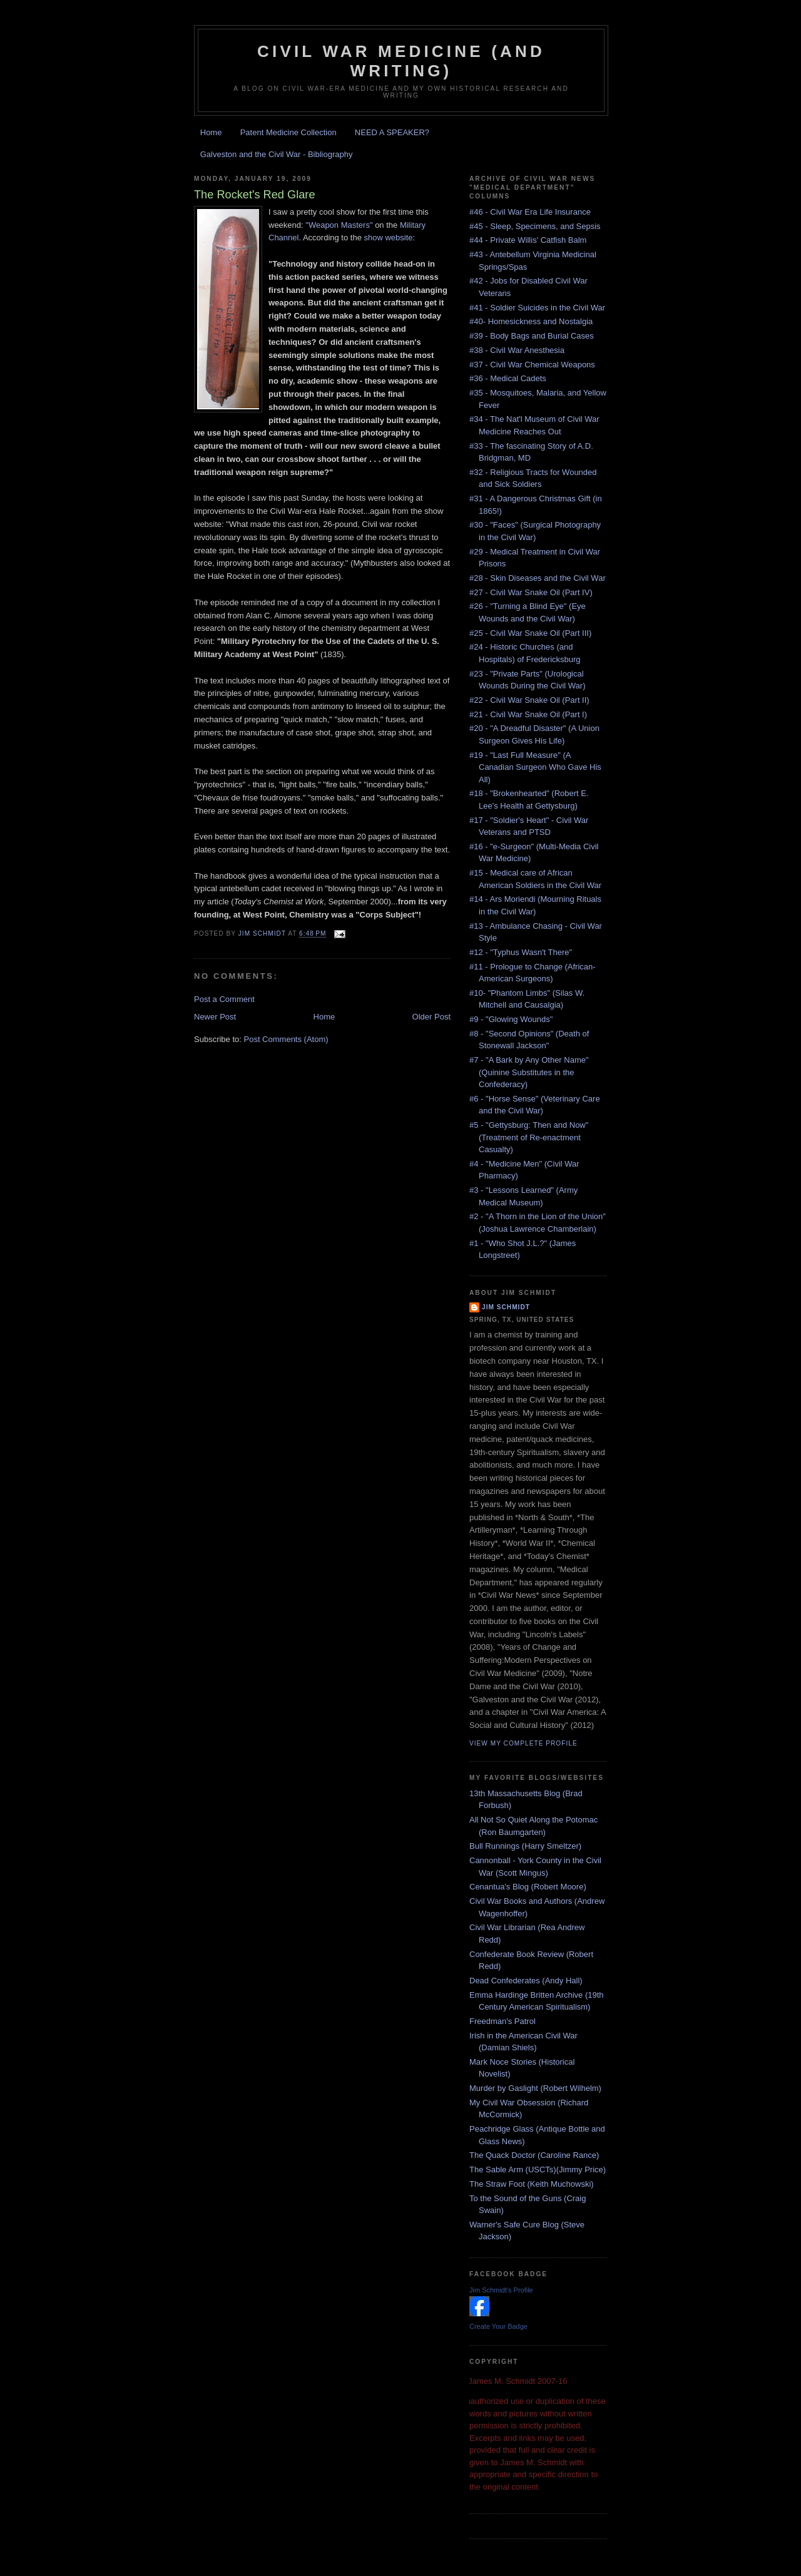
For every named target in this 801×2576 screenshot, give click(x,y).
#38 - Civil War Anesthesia (516, 350)
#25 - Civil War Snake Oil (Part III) (530, 633)
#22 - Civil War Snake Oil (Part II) (529, 700)
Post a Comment (224, 999)
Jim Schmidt (506, 1307)
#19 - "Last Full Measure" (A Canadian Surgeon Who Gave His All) (535, 767)
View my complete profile (523, 1743)
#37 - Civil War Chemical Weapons (532, 364)
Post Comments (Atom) (286, 1039)
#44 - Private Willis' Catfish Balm (527, 240)
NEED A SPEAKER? (392, 132)
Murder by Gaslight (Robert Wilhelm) (535, 2088)
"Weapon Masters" (338, 225)
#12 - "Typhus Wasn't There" (520, 952)
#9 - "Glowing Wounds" (511, 1019)
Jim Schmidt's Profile (501, 2290)
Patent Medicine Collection (288, 132)
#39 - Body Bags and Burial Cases (531, 335)
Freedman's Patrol (502, 2021)
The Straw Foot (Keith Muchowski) (531, 2184)
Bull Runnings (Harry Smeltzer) (525, 1846)
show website (388, 237)
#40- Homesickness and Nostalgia (531, 321)
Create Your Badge (498, 2326)
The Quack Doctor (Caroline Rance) (534, 2155)
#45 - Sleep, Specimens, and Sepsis (535, 226)
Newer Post (215, 1016)
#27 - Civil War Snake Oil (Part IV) (531, 592)
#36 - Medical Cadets (507, 378)
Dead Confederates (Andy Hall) (526, 1980)
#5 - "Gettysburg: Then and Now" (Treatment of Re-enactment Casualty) (528, 1137)
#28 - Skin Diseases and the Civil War (537, 578)
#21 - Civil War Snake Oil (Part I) (528, 714)
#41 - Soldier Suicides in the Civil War (537, 307)
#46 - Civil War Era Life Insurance (530, 212)
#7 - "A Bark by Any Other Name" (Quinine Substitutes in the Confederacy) (529, 1072)
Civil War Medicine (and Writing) (401, 61)
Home (211, 132)
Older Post (431, 1016)
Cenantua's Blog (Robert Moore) (527, 1886)
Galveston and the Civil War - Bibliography (276, 154)
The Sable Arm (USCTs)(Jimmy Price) (537, 2169)
